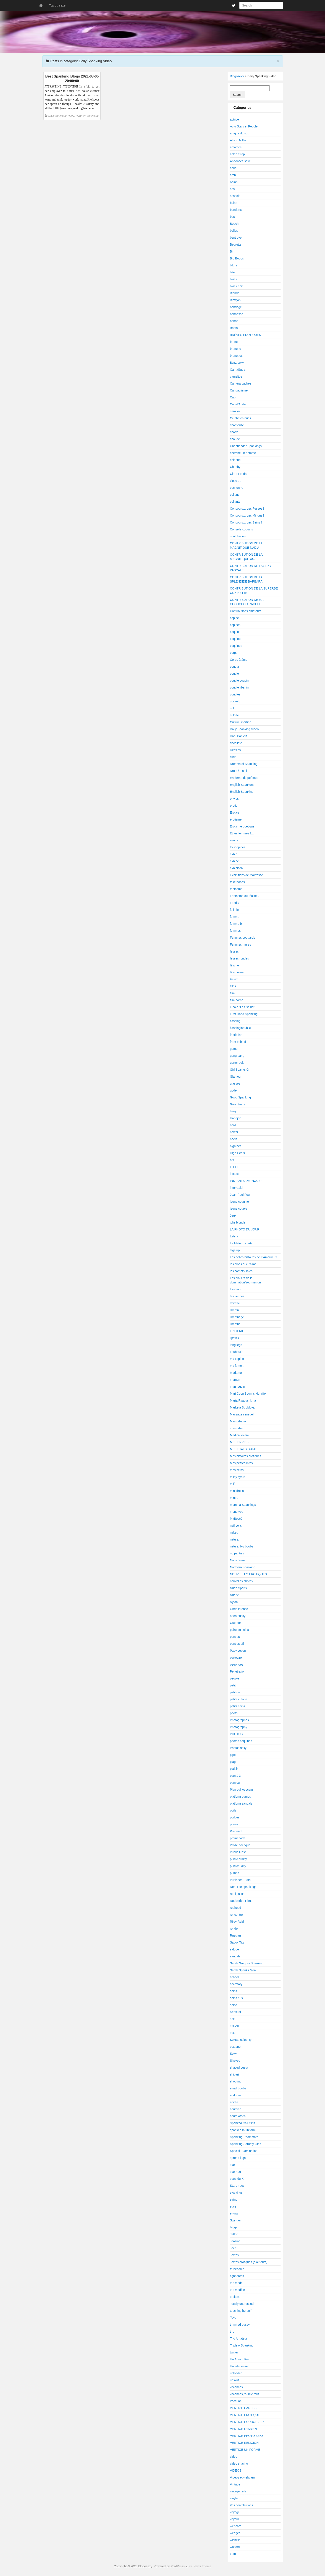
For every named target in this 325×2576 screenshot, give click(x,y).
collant (234, 494)
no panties (237, 1553)
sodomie (236, 2095)
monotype (236, 1511)
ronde (234, 1928)
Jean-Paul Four (240, 1194)
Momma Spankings (243, 1504)
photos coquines (241, 1741)
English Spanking (241, 791)
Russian (235, 1935)
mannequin (237, 1386)
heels (233, 1139)
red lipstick (237, 1894)
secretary (236, 1984)
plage (233, 1762)
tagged (234, 2227)
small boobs (238, 2088)
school (234, 1977)
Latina (234, 1236)
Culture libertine (240, 722)
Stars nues (237, 2185)
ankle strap (237, 154)
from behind (238, 1042)
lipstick (234, 1338)
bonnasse (236, 314)
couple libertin (239, 687)
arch (233, 175)
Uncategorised (240, 2366)
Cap (233, 397)
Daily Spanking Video (61, 115)
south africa (238, 2116)
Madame (236, 1372)
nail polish (236, 1525)
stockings (236, 2192)
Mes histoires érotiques (245, 1456)
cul (232, 708)
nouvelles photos (241, 1581)
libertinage (237, 1317)
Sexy (233, 2053)
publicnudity (238, 1866)
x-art (233, 2554)
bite (232, 272)
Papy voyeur (238, 1650)
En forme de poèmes (244, 777)
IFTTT (234, 1167)
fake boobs (237, 882)
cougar (234, 666)
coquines (236, 645)
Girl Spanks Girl (240, 1069)
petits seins (237, 1706)
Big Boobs (237, 258)
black (233, 279)
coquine (235, 639)
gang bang (237, 1055)
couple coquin (239, 680)
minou (234, 1497)
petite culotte (238, 1699)
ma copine (237, 1359)
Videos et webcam (242, 2477)
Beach (234, 223)
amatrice (236, 147)
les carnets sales (241, 1271)
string (233, 2199)
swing (234, 2213)
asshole (235, 196)
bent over (236, 237)
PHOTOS (236, 1734)
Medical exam (239, 1435)
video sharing (239, 2463)
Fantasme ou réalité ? (244, 896)
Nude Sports (238, 1588)
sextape (235, 2046)
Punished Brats (240, 1880)
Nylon (234, 1602)
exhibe (234, 861)
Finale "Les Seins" (242, 1007)
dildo (233, 757)
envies (234, 798)
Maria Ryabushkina (243, 1400)
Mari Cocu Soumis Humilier (248, 1393)
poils (233, 1810)
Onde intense (239, 1609)
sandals (235, 1956)
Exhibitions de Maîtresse (246, 875)
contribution (238, 536)
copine (234, 618)
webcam (235, 2526)
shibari (234, 2074)
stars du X (237, 2178)
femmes (235, 930)
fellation (235, 910)
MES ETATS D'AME (243, 1449)
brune (234, 341)
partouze (236, 1657)
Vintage (235, 2484)
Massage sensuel (242, 1414)
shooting (236, 2081)
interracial (236, 1187)
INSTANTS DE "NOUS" (246, 1180)
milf (232, 1484)
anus (233, 168)
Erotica (235, 812)
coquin (234, 632)
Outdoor (235, 1623)
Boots (234, 328)
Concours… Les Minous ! (247, 515)
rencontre (236, 1914)
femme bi (236, 923)
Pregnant (236, 1831)
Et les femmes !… (242, 833)
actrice (234, 119)
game (234, 1048)
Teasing (235, 2241)
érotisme (236, 819)
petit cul (235, 1692)
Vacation (236, 2401)
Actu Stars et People (244, 126)
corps (233, 652)
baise (233, 203)
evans (234, 840)
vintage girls (238, 2491)
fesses (234, 951)
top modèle (237, 2290)
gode (233, 1090)
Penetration (238, 1671)
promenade (237, 1838)
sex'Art (234, 2026)
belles (234, 230)
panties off (237, 1643)
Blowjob (235, 300)
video (233, 2456)
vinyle (234, 2498)
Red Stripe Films (241, 1900)
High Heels (237, 1153)
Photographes (239, 1720)
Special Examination (244, 2151)
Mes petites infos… (243, 1463)
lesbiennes (237, 1296)
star (232, 2164)
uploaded (236, 2373)
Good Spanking (240, 1097)
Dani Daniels (238, 736)
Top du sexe (57, 5)
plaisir (234, 1768)
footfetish (236, 1035)
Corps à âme (238, 659)
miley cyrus (237, 1477)
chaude (235, 439)
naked (234, 1532)
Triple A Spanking (241, 2345)
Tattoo (234, 2234)
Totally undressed (242, 2303)
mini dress (237, 1491)
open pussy (238, 1616)
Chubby (235, 467)
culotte (234, 715)
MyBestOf (236, 1518)
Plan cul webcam (241, 1789)
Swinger (235, 2220)
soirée (234, 2102)
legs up (235, 1250)
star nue (235, 2171)
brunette (235, 348)
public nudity (238, 1859)
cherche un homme (243, 453)
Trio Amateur (238, 2338)
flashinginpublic (240, 1028)
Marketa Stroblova (242, 1407)
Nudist (234, 1595)
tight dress (237, 2276)
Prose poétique (240, 1845)
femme (234, 916)
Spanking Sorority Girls (245, 2144)
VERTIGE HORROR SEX (247, 2422)
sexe (233, 2032)
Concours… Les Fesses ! (247, 508)
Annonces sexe (240, 161)
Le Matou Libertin (241, 1243)
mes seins (237, 1470)
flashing (235, 1021)
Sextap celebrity (241, 2039)
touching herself (241, 2310)
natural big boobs (241, 1546)
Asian (234, 182)
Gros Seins (237, 1104)
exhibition (236, 868)
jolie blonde (237, 1222)
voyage (235, 2512)
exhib (233, 854)
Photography (238, 1727)
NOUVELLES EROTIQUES (248, 1574)
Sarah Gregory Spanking (246, 1963)
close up (235, 480)
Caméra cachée (241, 383)
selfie (233, 2005)
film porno (236, 1000)
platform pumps (240, 1796)
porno (234, 1824)
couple (234, 673)
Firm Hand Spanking (244, 1014)
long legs (236, 1345)
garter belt (237, 1062)
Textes (234, 2255)
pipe (233, 1755)
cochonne (236, 487)
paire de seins (239, 1629)
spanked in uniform (243, 2130)
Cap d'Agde (238, 404)
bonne (234, 321)
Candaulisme (239, 390)
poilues (235, 1817)
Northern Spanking (87, 115)
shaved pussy (239, 2067)
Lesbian (235, 1289)
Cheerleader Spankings (246, 446)
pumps (234, 1873)
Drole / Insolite (239, 771)
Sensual (235, 2012)
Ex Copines (238, 847)
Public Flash (238, 1852)
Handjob (235, 1118)
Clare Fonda (238, 474)
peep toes (236, 1664)
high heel (236, 1146)
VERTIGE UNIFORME (245, 2449)
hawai (234, 1132)
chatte (234, 432)
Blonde (235, 293)
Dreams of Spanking (244, 764)
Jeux (233, 1215)
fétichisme (237, 972)
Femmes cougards (242, 937)
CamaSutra (237, 369)
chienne (235, 460)
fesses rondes (239, 958)
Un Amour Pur (239, 2359)
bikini (233, 265)
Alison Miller (238, 140)
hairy (233, 1111)
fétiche (234, 965)
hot (232, 1160)
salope (234, 1949)
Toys (233, 2317)
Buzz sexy (237, 362)
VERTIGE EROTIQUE (245, 2415)
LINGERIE (237, 1331)
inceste (235, 1174)
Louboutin (236, 1352)
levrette (235, 1303)
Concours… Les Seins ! (246, 522)
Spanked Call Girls (242, 2123)
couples (235, 694)
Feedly (234, 903)
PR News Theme (199, 2566)
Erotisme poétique (242, 826)
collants (235, 501)
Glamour (236, 1076)
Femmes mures (240, 944)
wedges (235, 2533)
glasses (235, 1083)
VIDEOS (236, 2470)
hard (233, 1125)
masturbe (236, 1428)
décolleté (236, 743)
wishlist (235, 2540)
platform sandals (241, 1803)
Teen (233, 2248)
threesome (237, 2269)
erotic (233, 805)
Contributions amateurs (245, 611)
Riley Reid (237, 1921)
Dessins (235, 750)
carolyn (235, 411)
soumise (235, 2109)
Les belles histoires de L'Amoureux (253, 1257)
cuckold (235, 701)
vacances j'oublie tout (244, 2394)
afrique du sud (239, 133)
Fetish (234, 979)
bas (232, 216)
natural (234, 1539)
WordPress (177, 2566)
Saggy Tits (237, 1942)
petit (233, 1685)
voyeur (234, 2519)
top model (236, 2283)
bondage (236, 307)
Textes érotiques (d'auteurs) (248, 2262)
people (234, 1678)
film (232, 993)
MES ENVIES (239, 1442)
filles (233, 986)
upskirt (234, 2380)
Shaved (235, 2060)
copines (235, 625)
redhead (235, 1907)
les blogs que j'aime (243, 1264)
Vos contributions (241, 2505)
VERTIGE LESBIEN (243, 2429)
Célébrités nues (240, 418)
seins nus (236, 1998)
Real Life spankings (243, 1887)
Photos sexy (238, 1748)
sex (232, 2019)
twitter (234, 2352)
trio (232, 2331)
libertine (235, 1324)
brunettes (236, 355)
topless (235, 2297)
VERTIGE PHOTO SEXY (247, 2435)
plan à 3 (235, 1775)
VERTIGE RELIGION (244, 2442)
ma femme (237, 1365)
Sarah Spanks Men (243, 1970)
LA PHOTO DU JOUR (245, 1229)
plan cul (235, 1782)
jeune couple (238, 1208)
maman (235, 1379)
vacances (236, 2387)
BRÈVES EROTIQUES (245, 335)
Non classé (237, 1560)
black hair (236, 286)
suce (233, 2206)
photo (234, 1713)
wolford (235, 2547)
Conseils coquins (241, 529)
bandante (236, 209)
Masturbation (239, 1421)
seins (233, 1991)
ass (232, 189)
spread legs (238, 2158)
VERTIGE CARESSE (244, 2408)
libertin (234, 1310)
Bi (231, 251)
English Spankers (242, 784)
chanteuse (237, 425)
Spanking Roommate (244, 2137)
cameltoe (236, 376)
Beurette (236, 244)
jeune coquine (239, 1201)
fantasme (236, 889)
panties (235, 1636)
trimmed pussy (240, 2324)
